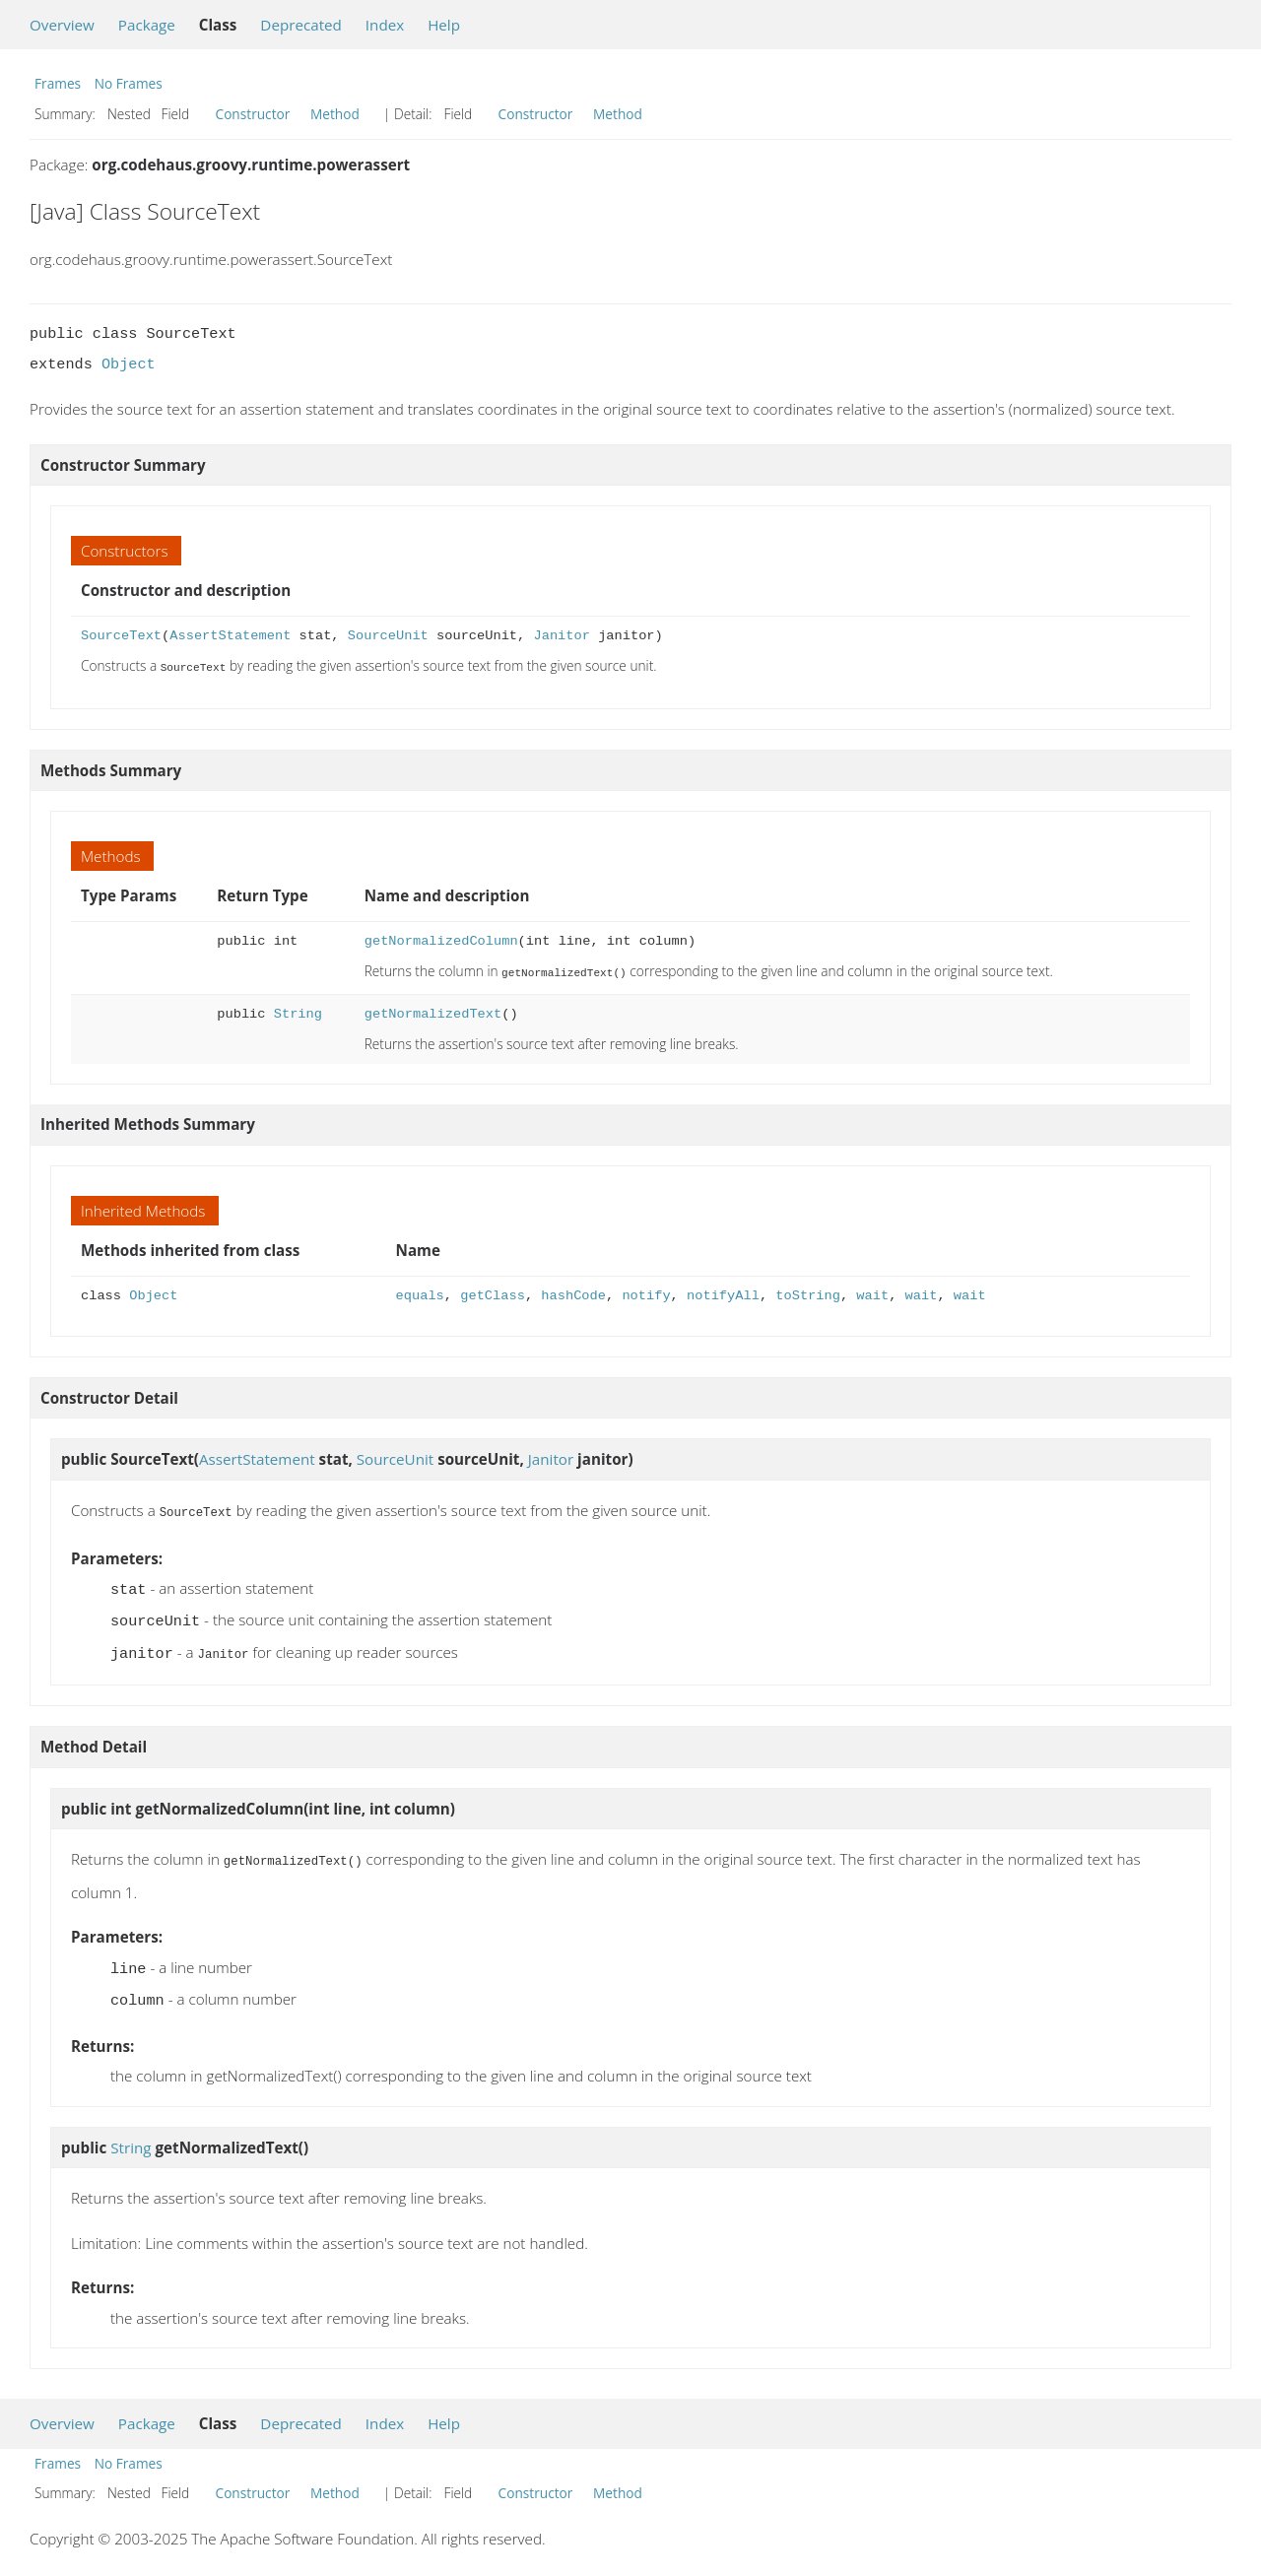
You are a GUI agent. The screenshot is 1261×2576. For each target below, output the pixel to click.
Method (335, 113)
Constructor (253, 113)
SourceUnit (388, 636)
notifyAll (723, 1294)
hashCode (573, 1294)
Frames (57, 83)
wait (872, 1294)
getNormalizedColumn (441, 940)
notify (646, 1294)
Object (128, 364)
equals (420, 1294)
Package (146, 24)
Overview (62, 24)
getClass (492, 1294)
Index (384, 24)
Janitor (561, 636)
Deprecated (301, 24)
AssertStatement (230, 636)
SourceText (121, 636)
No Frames (129, 83)
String (298, 1012)
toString (807, 1294)
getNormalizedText (433, 1012)
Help (444, 24)
